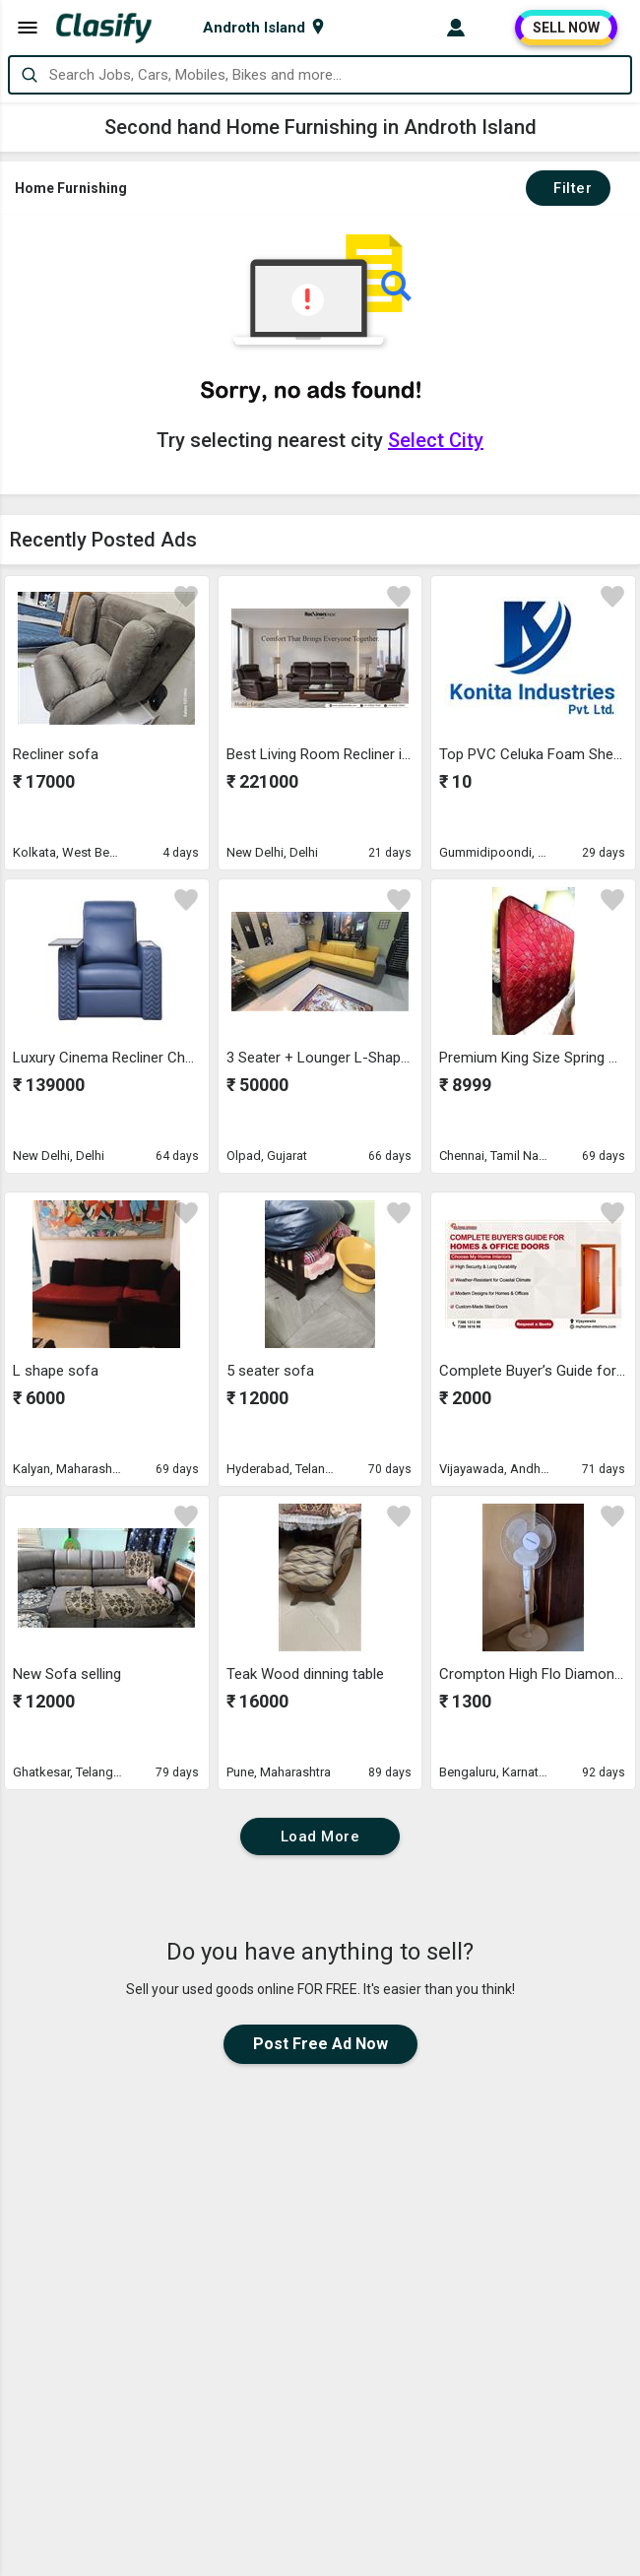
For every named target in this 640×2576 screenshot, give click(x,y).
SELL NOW (566, 27)
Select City (435, 440)
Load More (320, 1836)
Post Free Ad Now (320, 2043)
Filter (568, 188)
